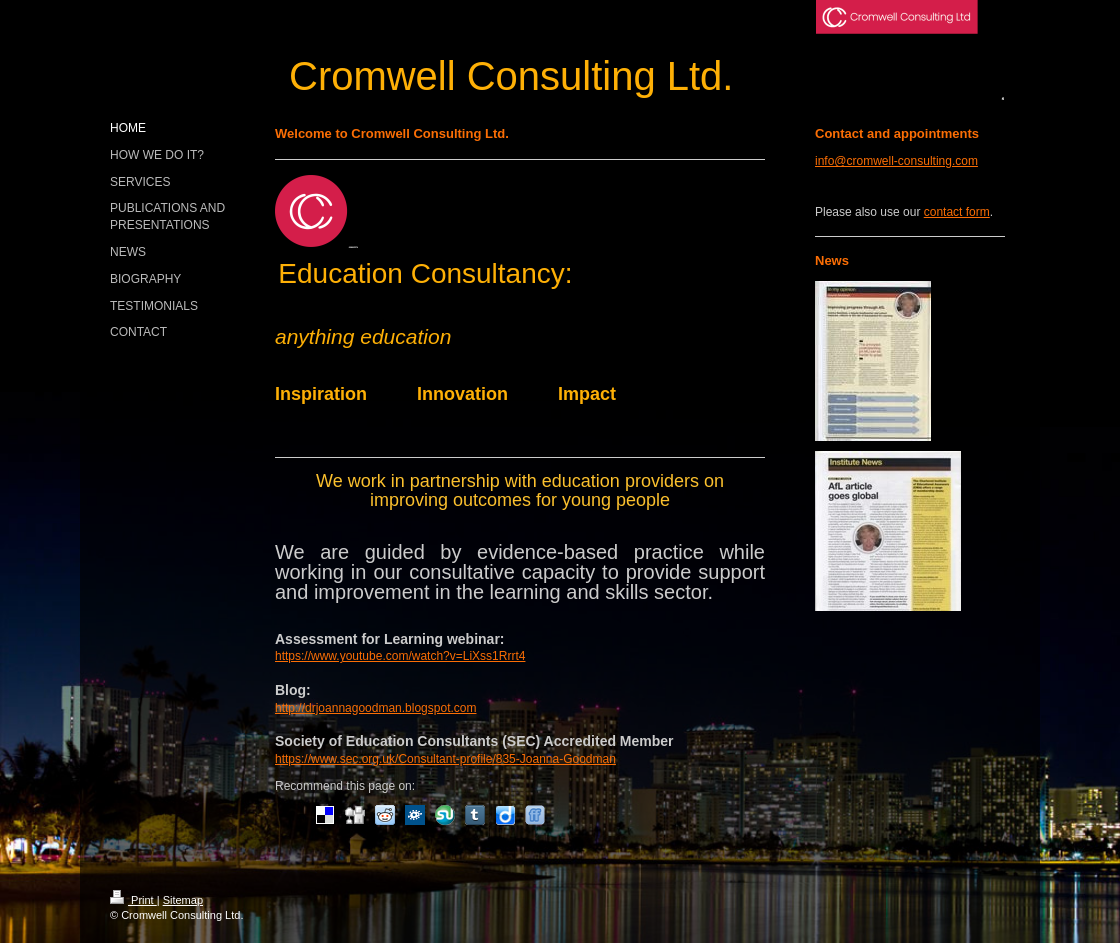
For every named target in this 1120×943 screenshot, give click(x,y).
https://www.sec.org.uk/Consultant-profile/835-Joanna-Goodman (445, 759)
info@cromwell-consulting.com (896, 161)
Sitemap (183, 900)
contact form (957, 212)
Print (133, 900)
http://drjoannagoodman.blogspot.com (375, 708)
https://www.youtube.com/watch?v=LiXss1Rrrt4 (400, 656)
